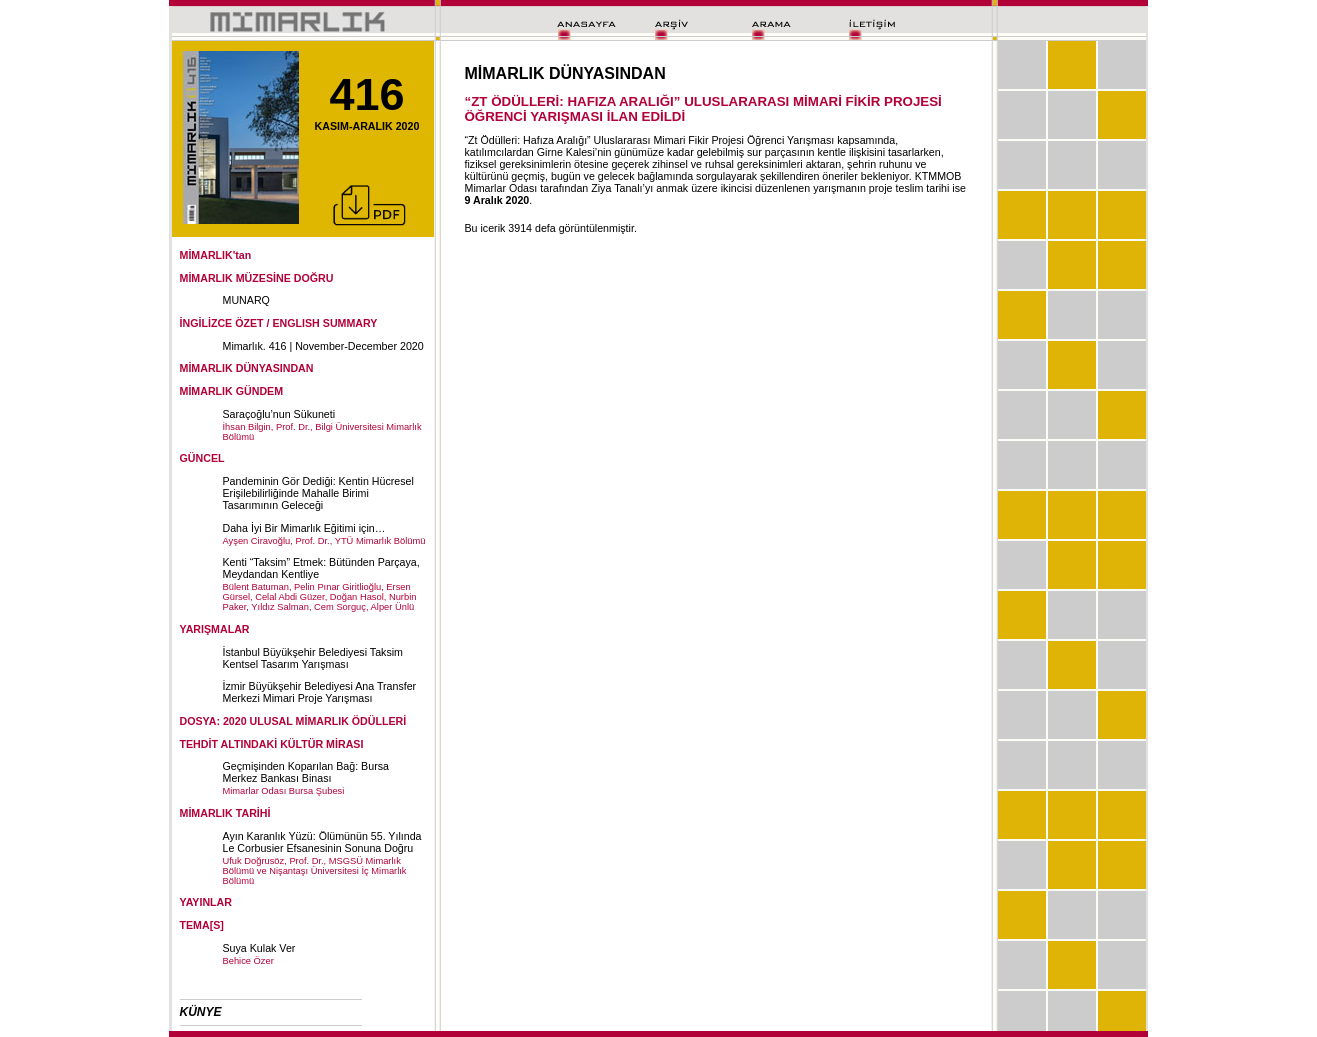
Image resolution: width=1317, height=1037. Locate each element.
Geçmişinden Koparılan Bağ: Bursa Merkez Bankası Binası (306, 772)
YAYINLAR (206, 902)
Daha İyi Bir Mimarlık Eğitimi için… (304, 528)
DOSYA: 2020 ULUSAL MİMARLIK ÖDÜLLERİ (293, 721)
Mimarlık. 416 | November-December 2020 (323, 346)
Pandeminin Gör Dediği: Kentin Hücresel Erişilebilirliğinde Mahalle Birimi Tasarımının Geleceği (318, 493)
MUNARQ (246, 300)
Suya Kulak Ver (259, 948)
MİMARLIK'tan (216, 255)
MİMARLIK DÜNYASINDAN (247, 368)
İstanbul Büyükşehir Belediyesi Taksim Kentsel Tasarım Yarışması (313, 658)
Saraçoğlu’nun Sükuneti (279, 414)
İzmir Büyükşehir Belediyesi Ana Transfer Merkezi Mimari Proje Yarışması (320, 692)
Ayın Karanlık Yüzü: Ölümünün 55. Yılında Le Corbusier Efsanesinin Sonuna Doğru (322, 842)
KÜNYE (201, 1012)
